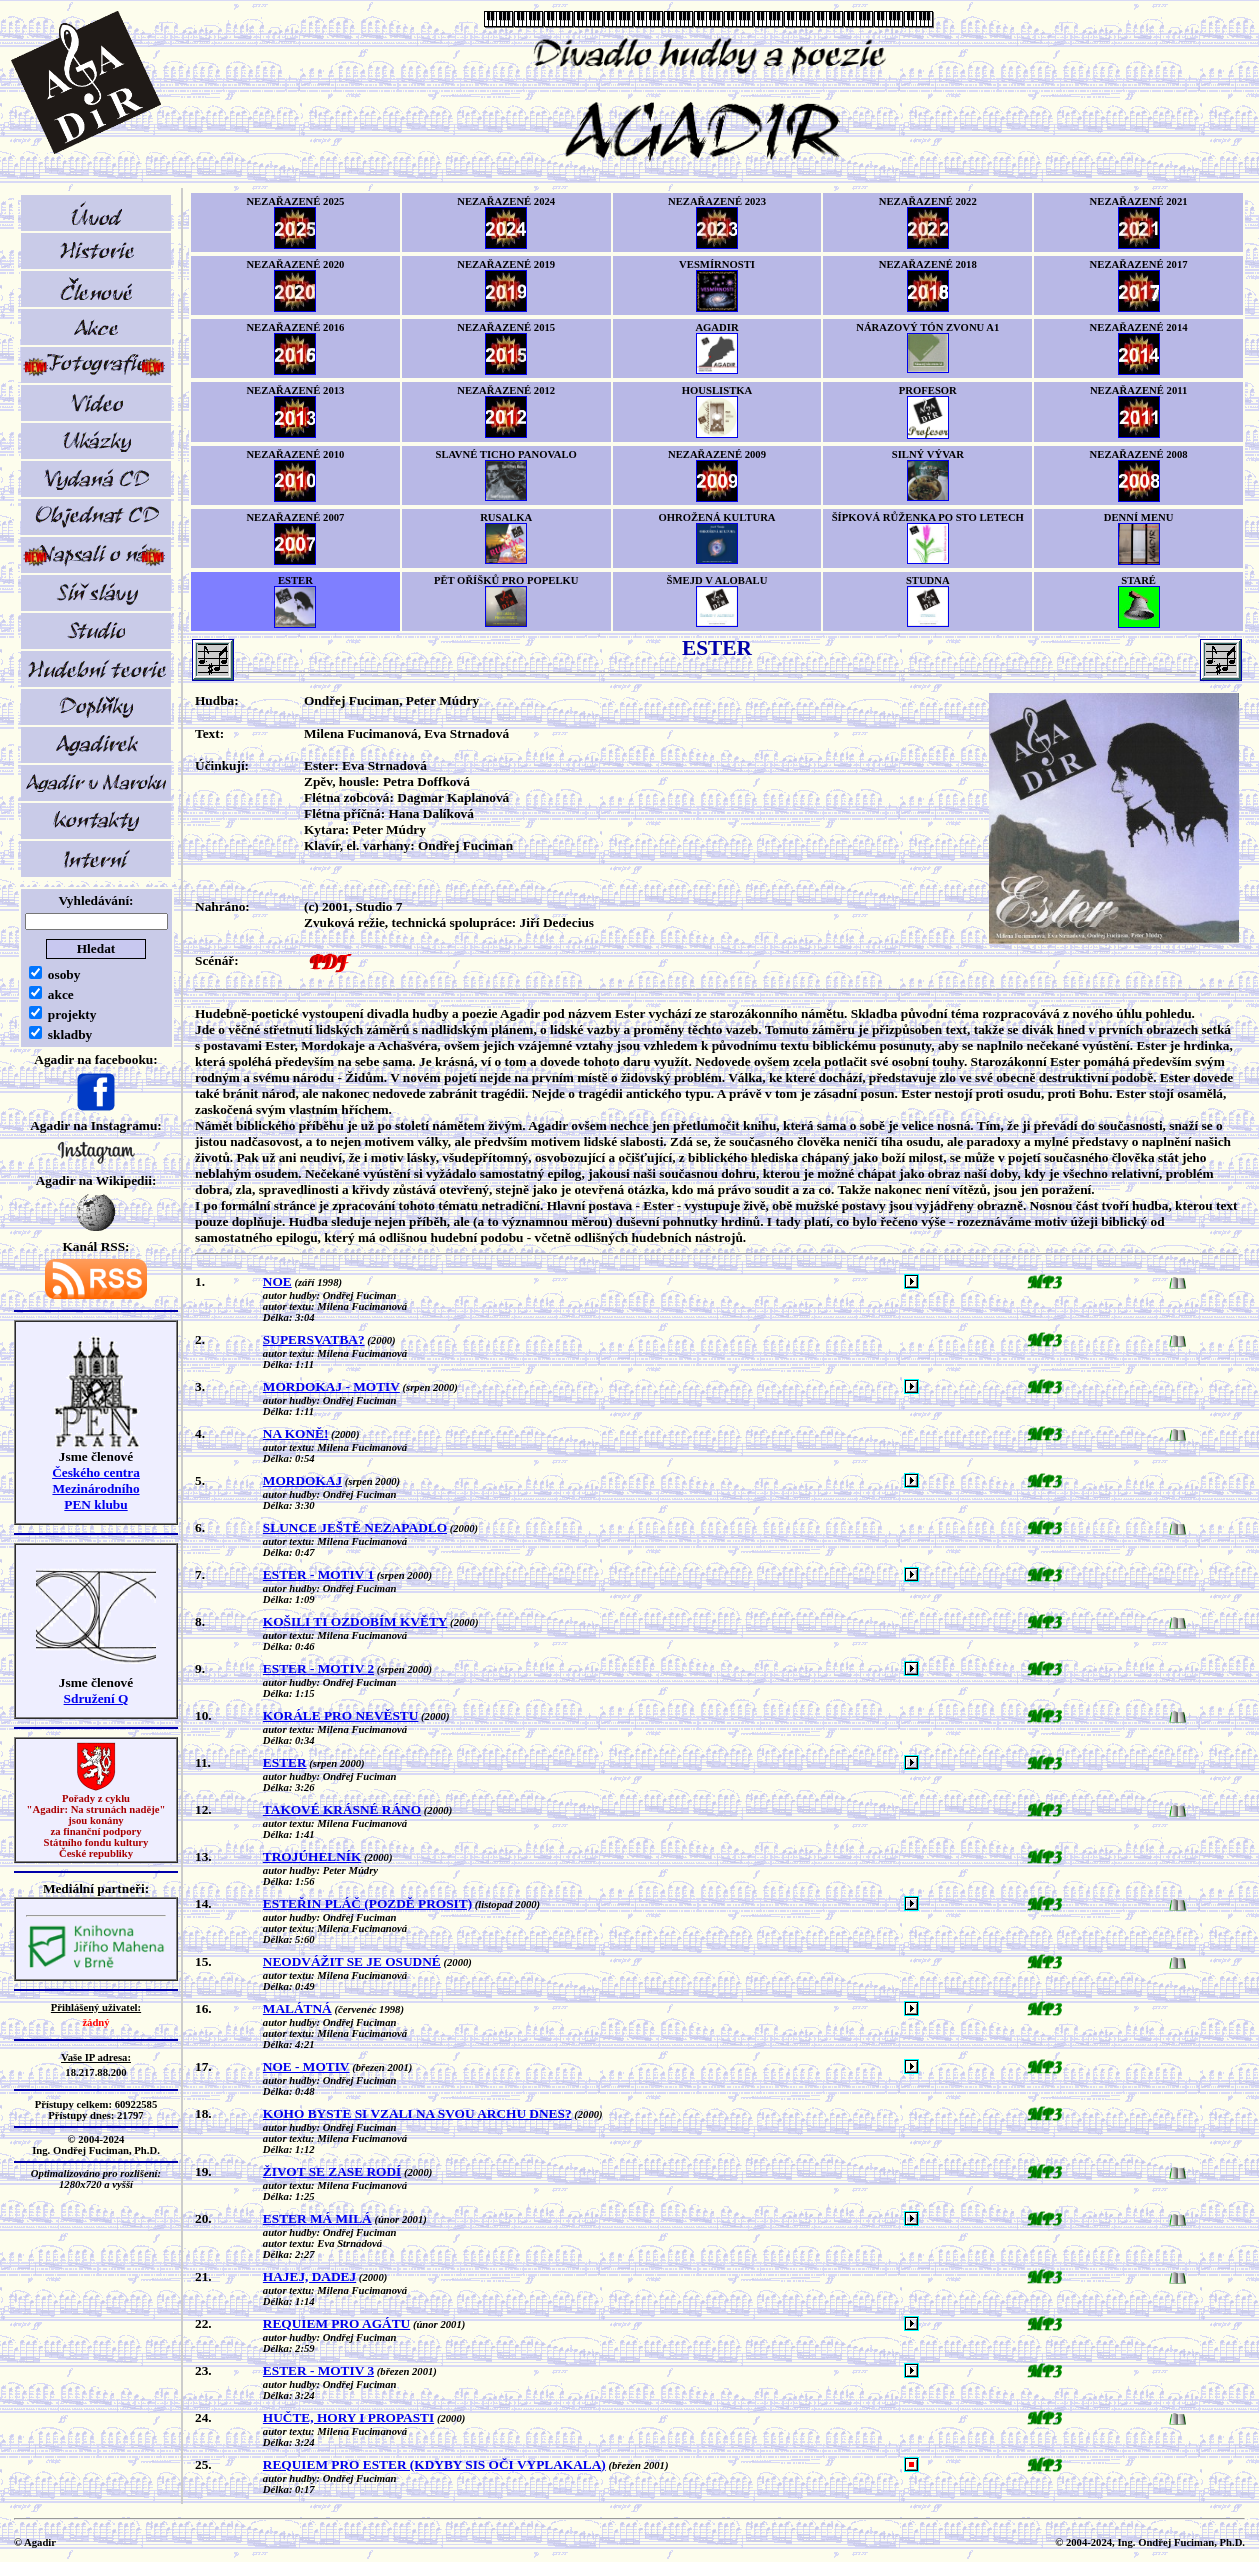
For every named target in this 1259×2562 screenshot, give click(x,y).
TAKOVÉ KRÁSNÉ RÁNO (342, 1809)
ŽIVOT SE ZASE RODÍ (332, 2171)
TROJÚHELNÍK (312, 1856)
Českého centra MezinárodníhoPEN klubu (96, 1488)
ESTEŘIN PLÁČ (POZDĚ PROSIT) (367, 1903)
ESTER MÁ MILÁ (317, 2218)
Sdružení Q (96, 1698)
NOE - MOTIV (306, 2066)
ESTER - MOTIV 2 (318, 1668)
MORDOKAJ (302, 1480)
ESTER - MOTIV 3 (318, 2370)
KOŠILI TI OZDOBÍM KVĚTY (355, 1621)
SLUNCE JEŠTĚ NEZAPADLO (355, 1527)
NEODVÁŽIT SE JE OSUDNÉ (352, 1961)
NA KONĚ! (296, 1433)
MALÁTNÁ (297, 2008)
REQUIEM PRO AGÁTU (336, 2323)
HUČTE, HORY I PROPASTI (348, 2417)
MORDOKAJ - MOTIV (331, 1386)
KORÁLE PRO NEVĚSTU (341, 1715)
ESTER (285, 1762)
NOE (277, 1281)
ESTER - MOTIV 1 (318, 1574)
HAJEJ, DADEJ (309, 2276)
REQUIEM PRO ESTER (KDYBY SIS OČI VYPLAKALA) (434, 2464)
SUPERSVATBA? (314, 1339)
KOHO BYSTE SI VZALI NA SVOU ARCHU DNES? (417, 2113)
